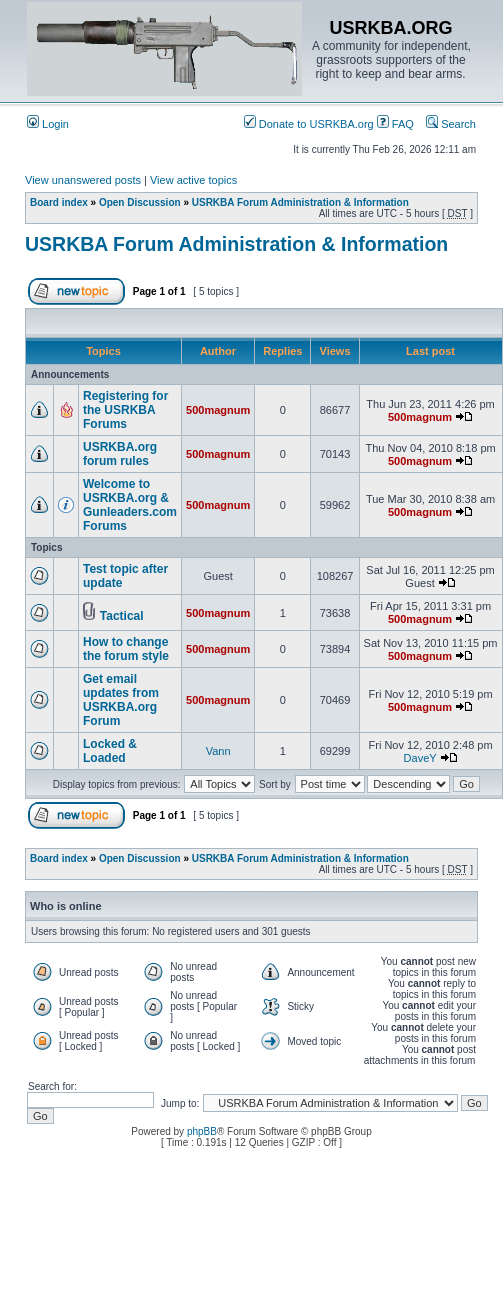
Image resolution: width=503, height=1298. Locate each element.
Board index (59, 202)
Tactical (122, 616)
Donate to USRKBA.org (309, 124)
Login (48, 124)
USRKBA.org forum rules (120, 454)
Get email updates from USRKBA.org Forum (121, 700)
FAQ (395, 124)
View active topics (193, 180)
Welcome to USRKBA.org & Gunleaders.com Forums (130, 505)
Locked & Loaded (110, 751)
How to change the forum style (126, 649)
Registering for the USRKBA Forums (125, 410)
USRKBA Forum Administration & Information (300, 202)
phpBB (202, 1131)
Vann (218, 751)
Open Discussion (140, 202)
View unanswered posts (83, 180)
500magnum (218, 410)
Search (451, 124)
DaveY (420, 758)
